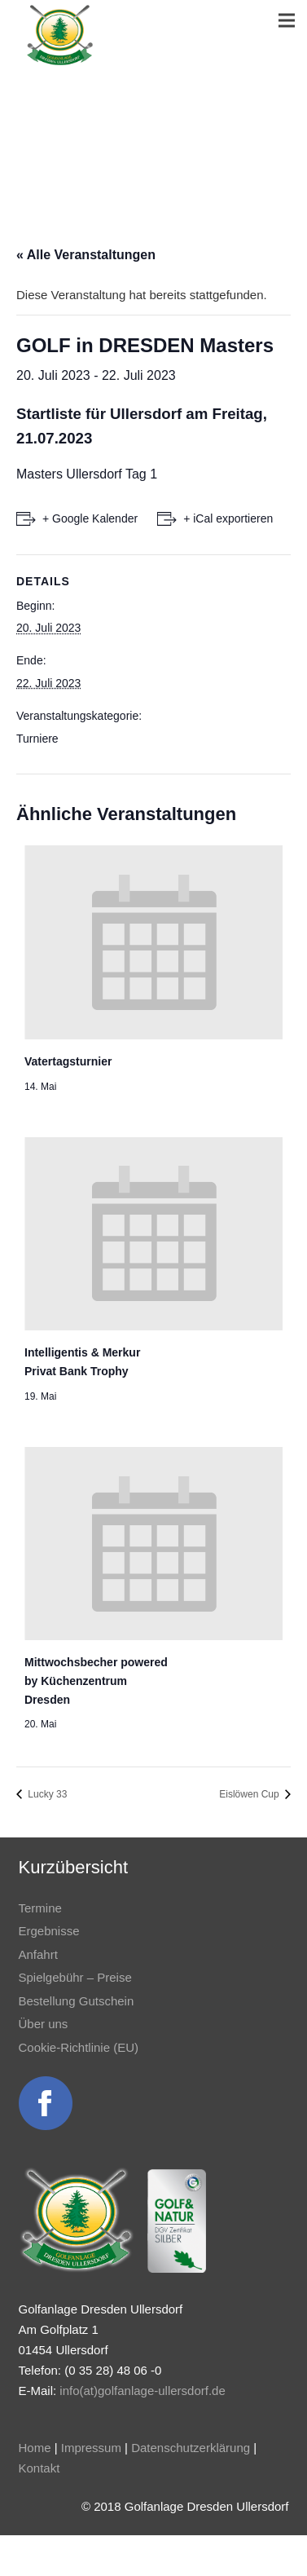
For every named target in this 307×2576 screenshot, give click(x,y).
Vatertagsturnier (68, 1061)
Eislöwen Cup (250, 1794)
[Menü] (287, 20)
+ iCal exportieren (228, 518)
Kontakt (39, 2468)
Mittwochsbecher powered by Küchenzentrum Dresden (96, 1680)
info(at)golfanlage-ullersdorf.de (142, 2390)
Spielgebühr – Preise (75, 1977)
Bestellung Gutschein (76, 2001)
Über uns (43, 2024)
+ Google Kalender (90, 518)
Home (35, 2448)
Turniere (37, 738)
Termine (40, 1908)
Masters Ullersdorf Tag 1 (86, 474)
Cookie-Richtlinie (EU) (79, 2047)
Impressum (91, 2448)
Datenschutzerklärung (190, 2448)
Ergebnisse (49, 1931)
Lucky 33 (46, 1794)
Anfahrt (38, 1954)
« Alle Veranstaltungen (86, 255)
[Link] (59, 35)
